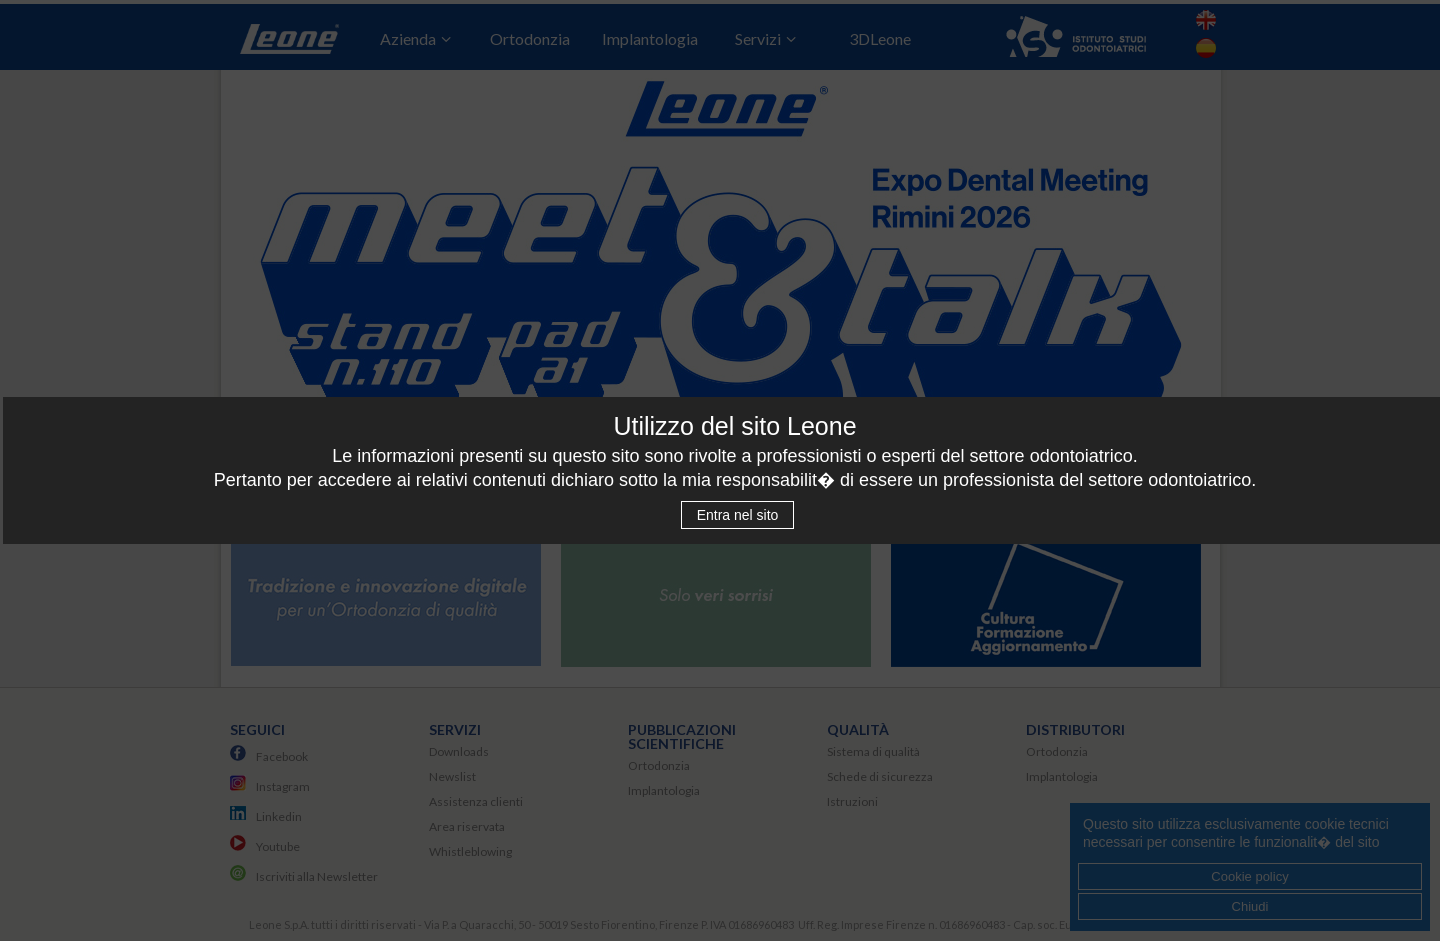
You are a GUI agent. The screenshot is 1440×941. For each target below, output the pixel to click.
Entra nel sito (738, 515)
